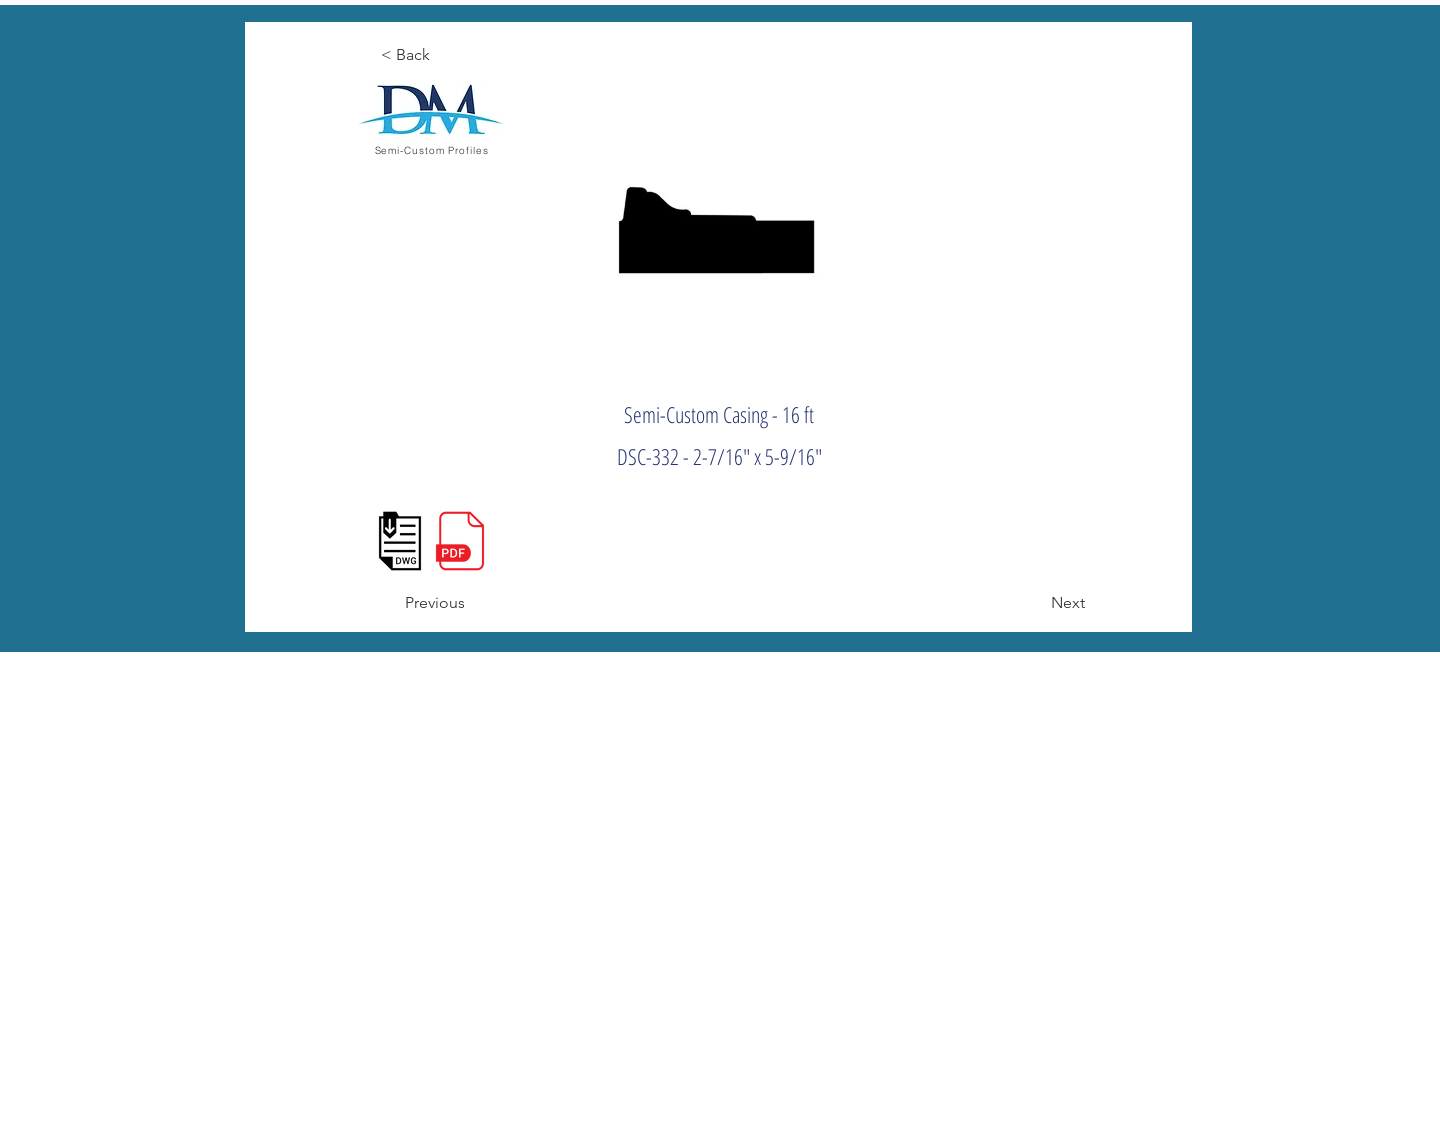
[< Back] (446, 55)
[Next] (1035, 603)
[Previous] (470, 603)
